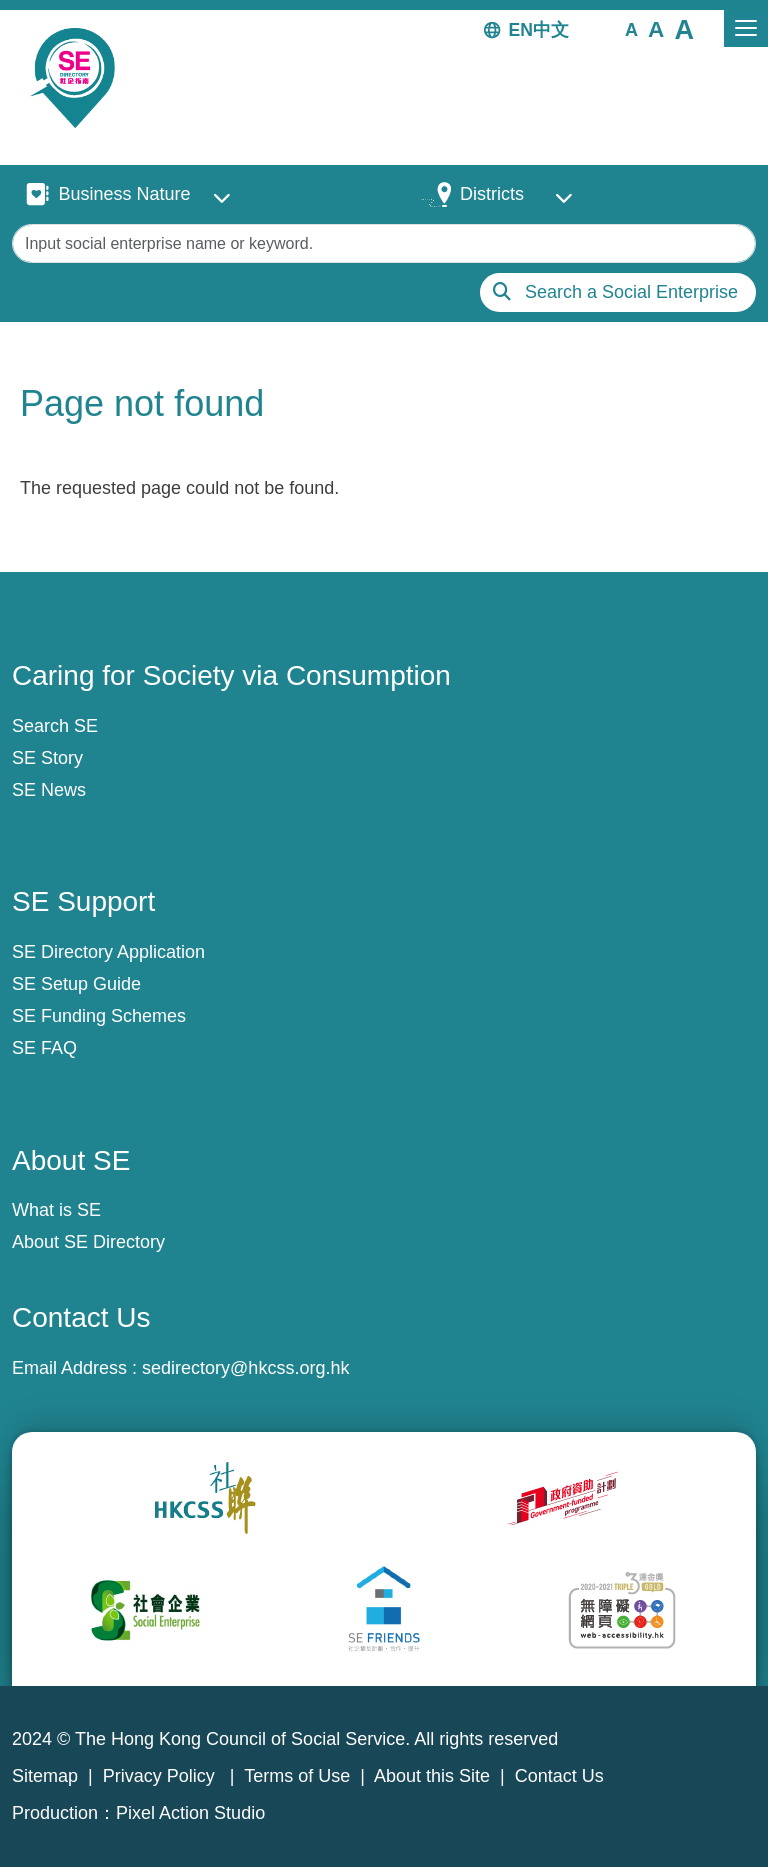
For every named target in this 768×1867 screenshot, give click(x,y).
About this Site (432, 1776)
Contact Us (559, 1776)
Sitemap (45, 1776)
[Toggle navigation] (746, 28)
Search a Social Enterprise (631, 292)
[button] (631, 29)
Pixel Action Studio (190, 1813)
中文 (551, 30)
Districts (492, 194)
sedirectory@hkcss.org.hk (245, 1368)
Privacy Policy (161, 1776)
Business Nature (124, 194)
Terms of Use (297, 1776)
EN (521, 30)
